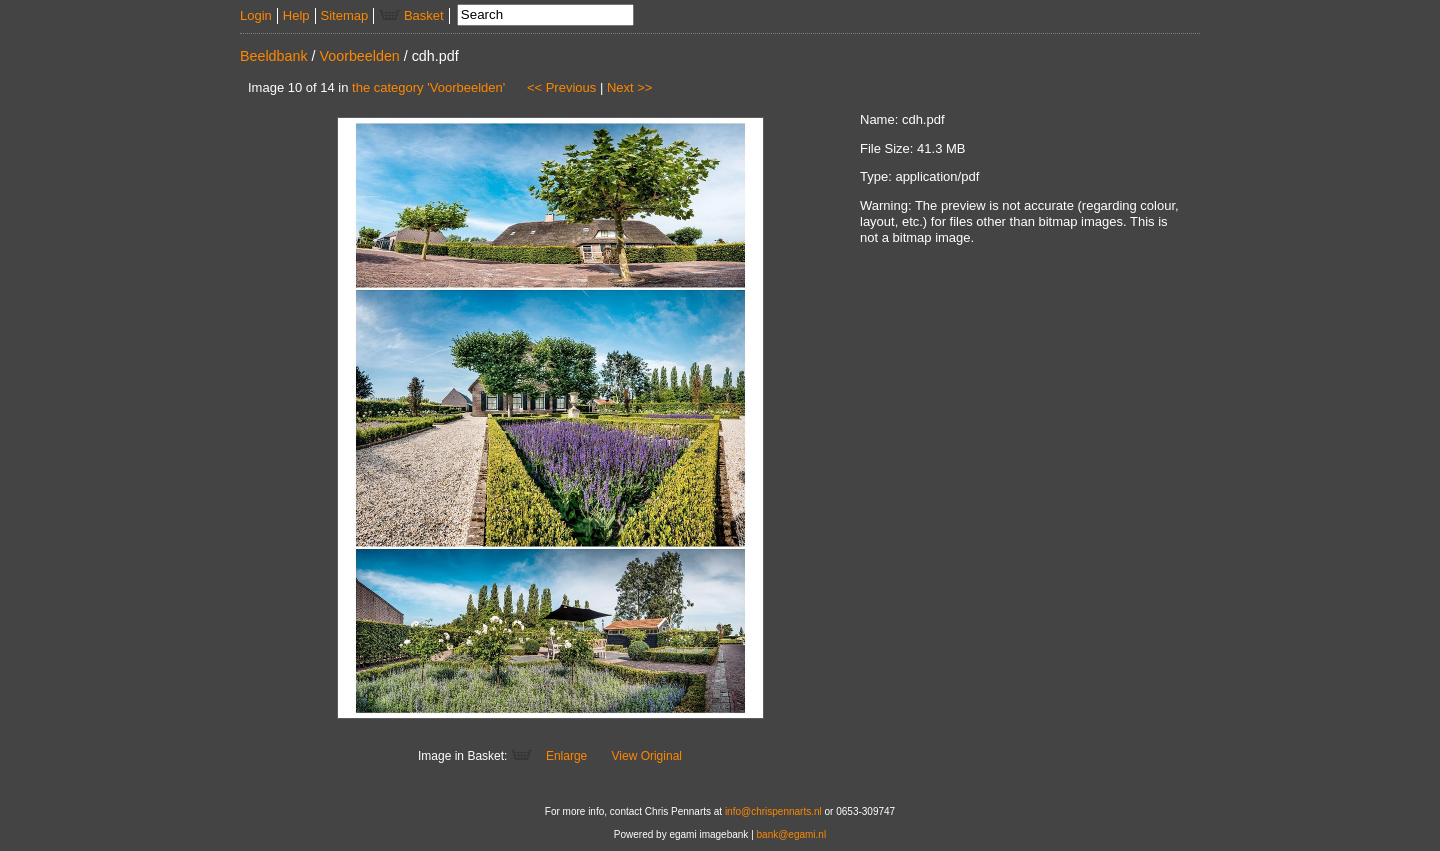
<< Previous (561, 87)
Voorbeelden (360, 56)
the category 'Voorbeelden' (428, 87)
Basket (411, 15)
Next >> (630, 87)
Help (296, 15)
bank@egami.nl (792, 834)
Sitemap (345, 15)
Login (256, 15)
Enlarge (566, 756)
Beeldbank (274, 56)
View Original (647, 756)
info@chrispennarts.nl (773, 811)
